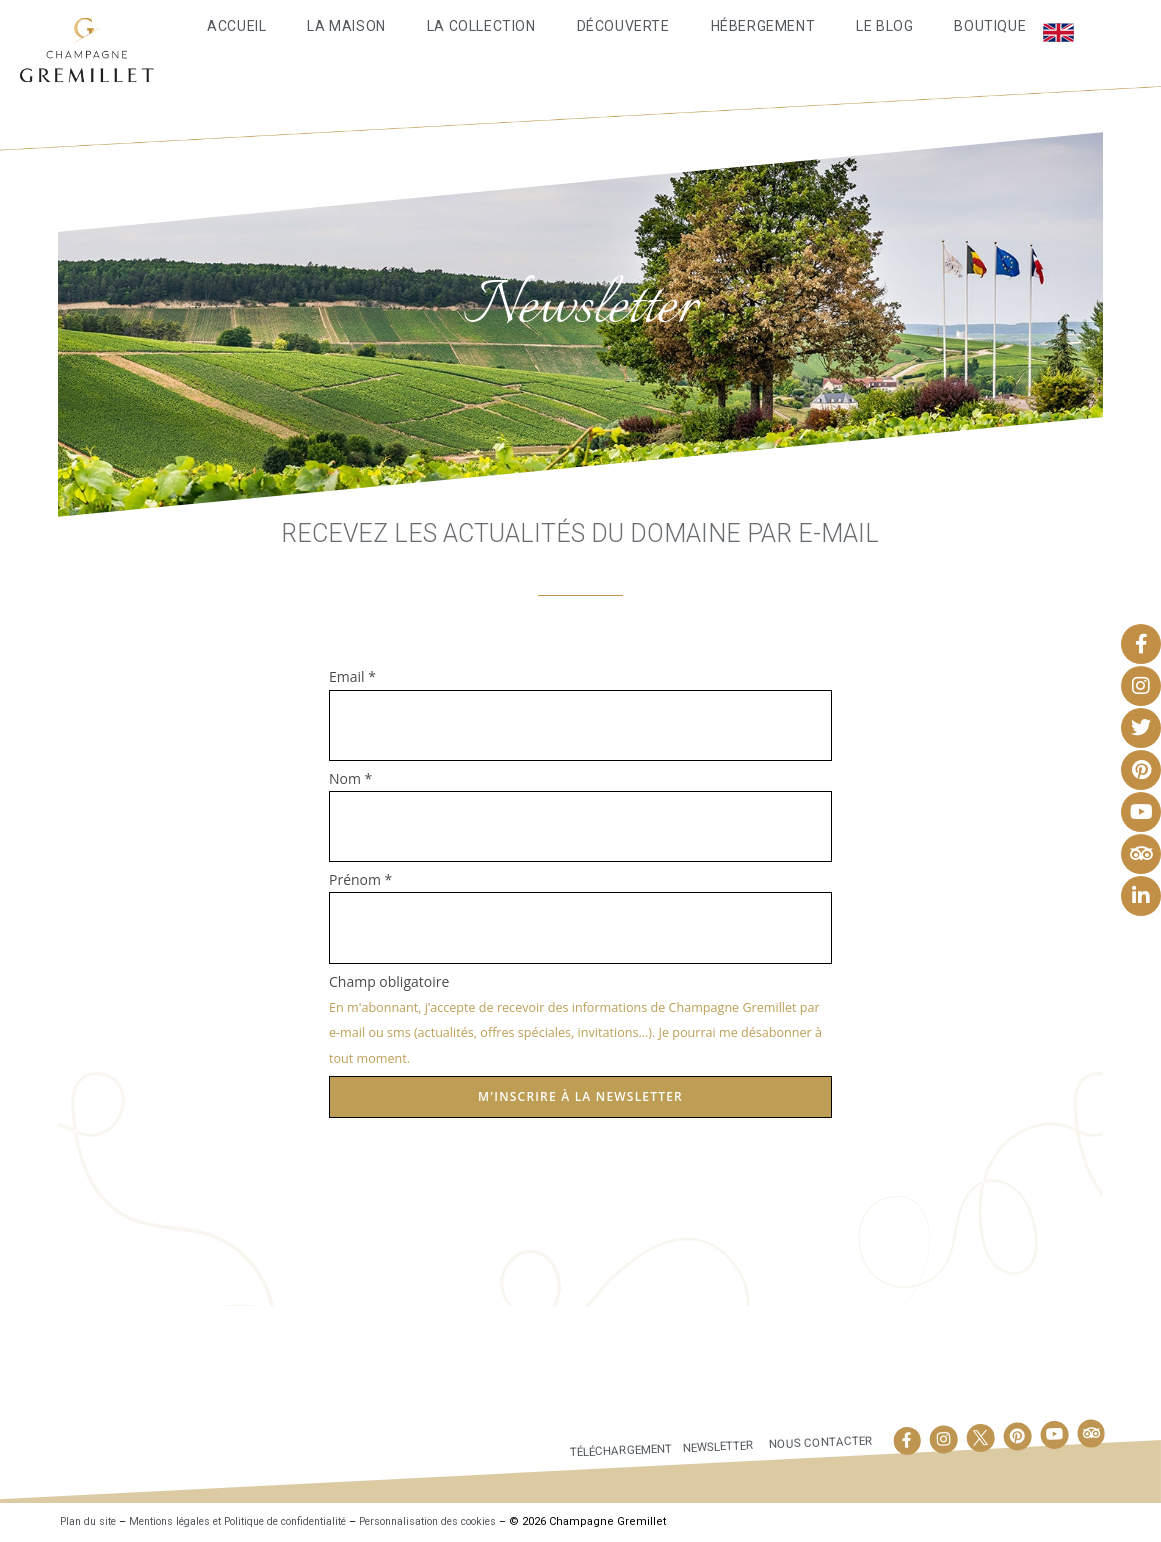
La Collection (481, 26)
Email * (352, 676)
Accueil (236, 26)
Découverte (623, 26)
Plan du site (91, 1521)
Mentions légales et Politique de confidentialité (262, 1521)
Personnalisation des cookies (480, 1521)
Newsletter (710, 1446)
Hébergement (763, 26)
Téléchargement (602, 1450)
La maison (346, 26)
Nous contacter (819, 1441)
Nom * (350, 778)
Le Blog (884, 26)
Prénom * (360, 879)
